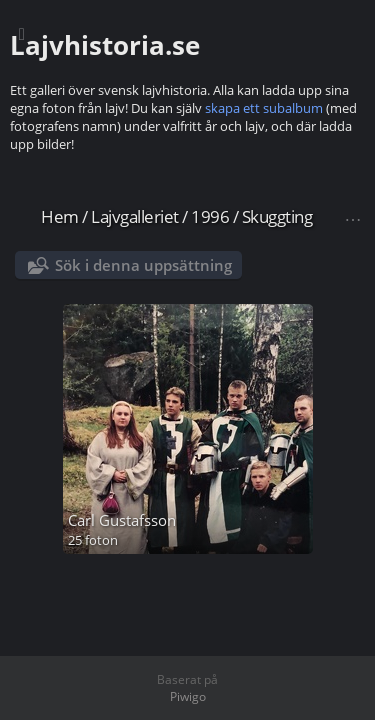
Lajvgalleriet (135, 216)
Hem (60, 216)
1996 (210, 216)
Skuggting (277, 216)
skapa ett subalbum (264, 108)
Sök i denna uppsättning (143, 265)
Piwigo (188, 696)
